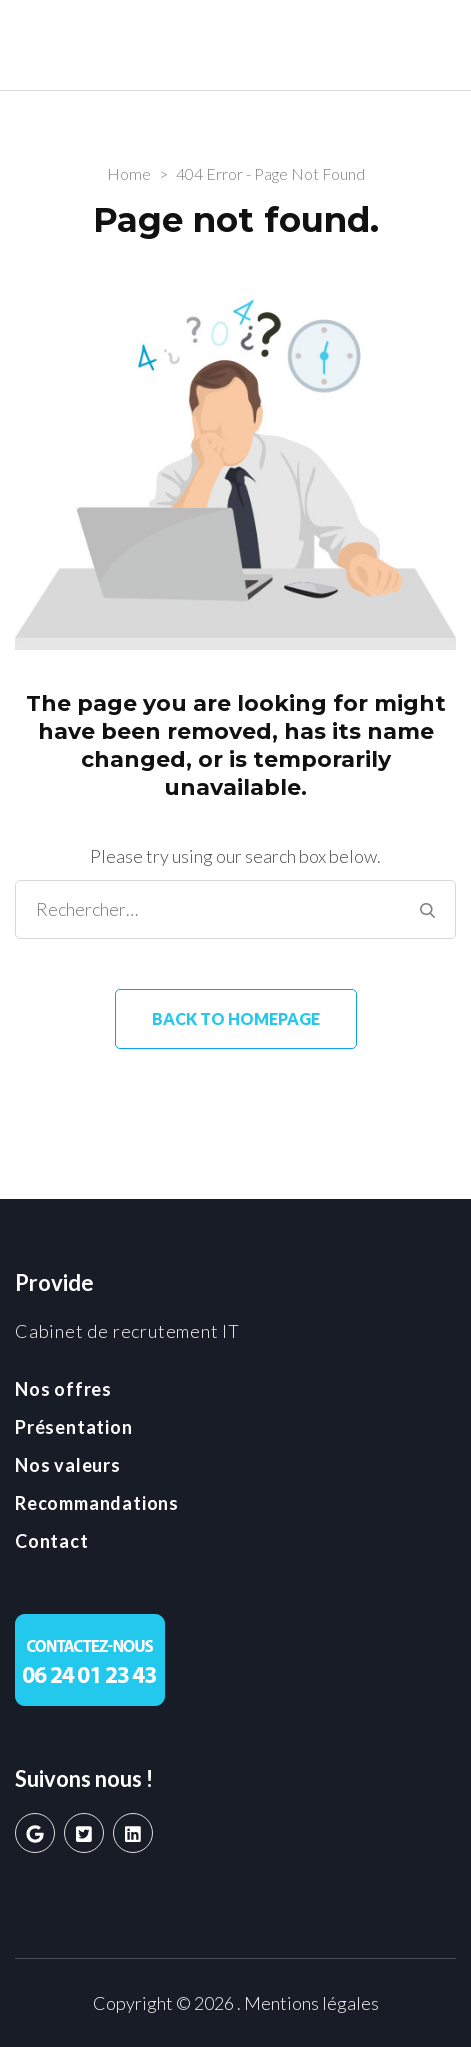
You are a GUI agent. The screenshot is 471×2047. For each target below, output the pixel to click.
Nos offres (63, 1389)
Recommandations (97, 1503)
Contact (52, 1541)
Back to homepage (236, 1018)
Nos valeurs (68, 1465)
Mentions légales (311, 2003)
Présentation (74, 1427)
